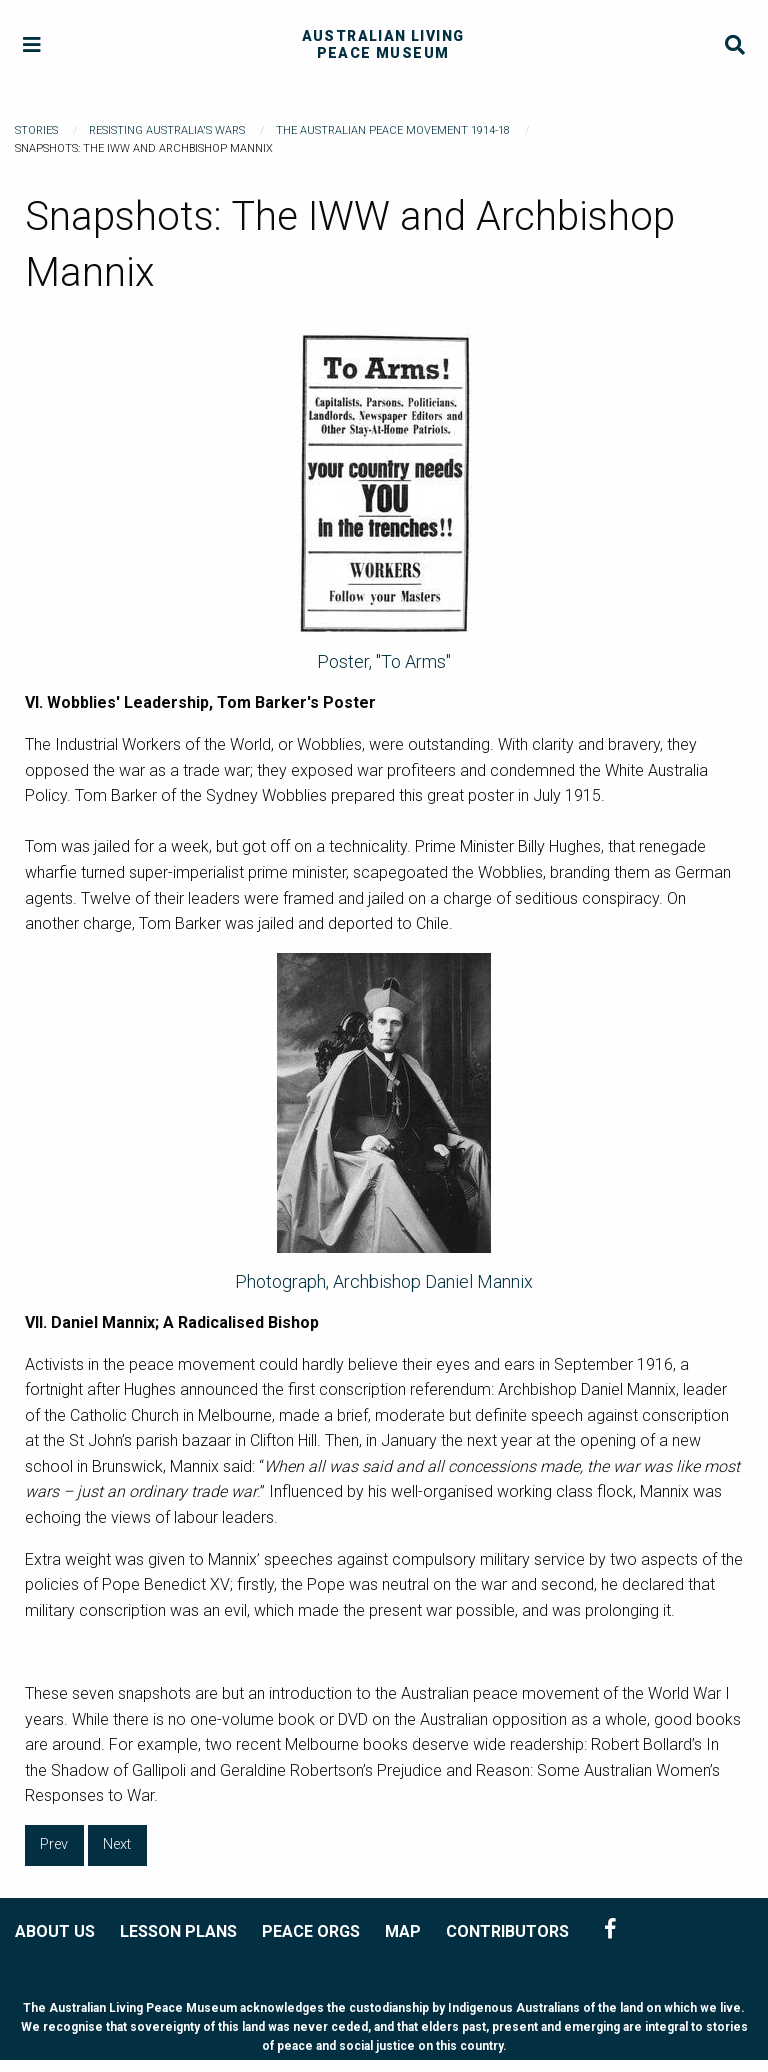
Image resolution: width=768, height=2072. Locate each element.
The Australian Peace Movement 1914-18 (393, 130)
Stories (36, 130)
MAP (403, 1931)
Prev (54, 1844)
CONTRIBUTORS (507, 1931)
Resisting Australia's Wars (167, 130)
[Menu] (32, 45)
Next (117, 1844)
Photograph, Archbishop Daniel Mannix (384, 1281)
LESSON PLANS (178, 1931)
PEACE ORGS (311, 1931)
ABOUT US (55, 1931)
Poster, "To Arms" (384, 661)
